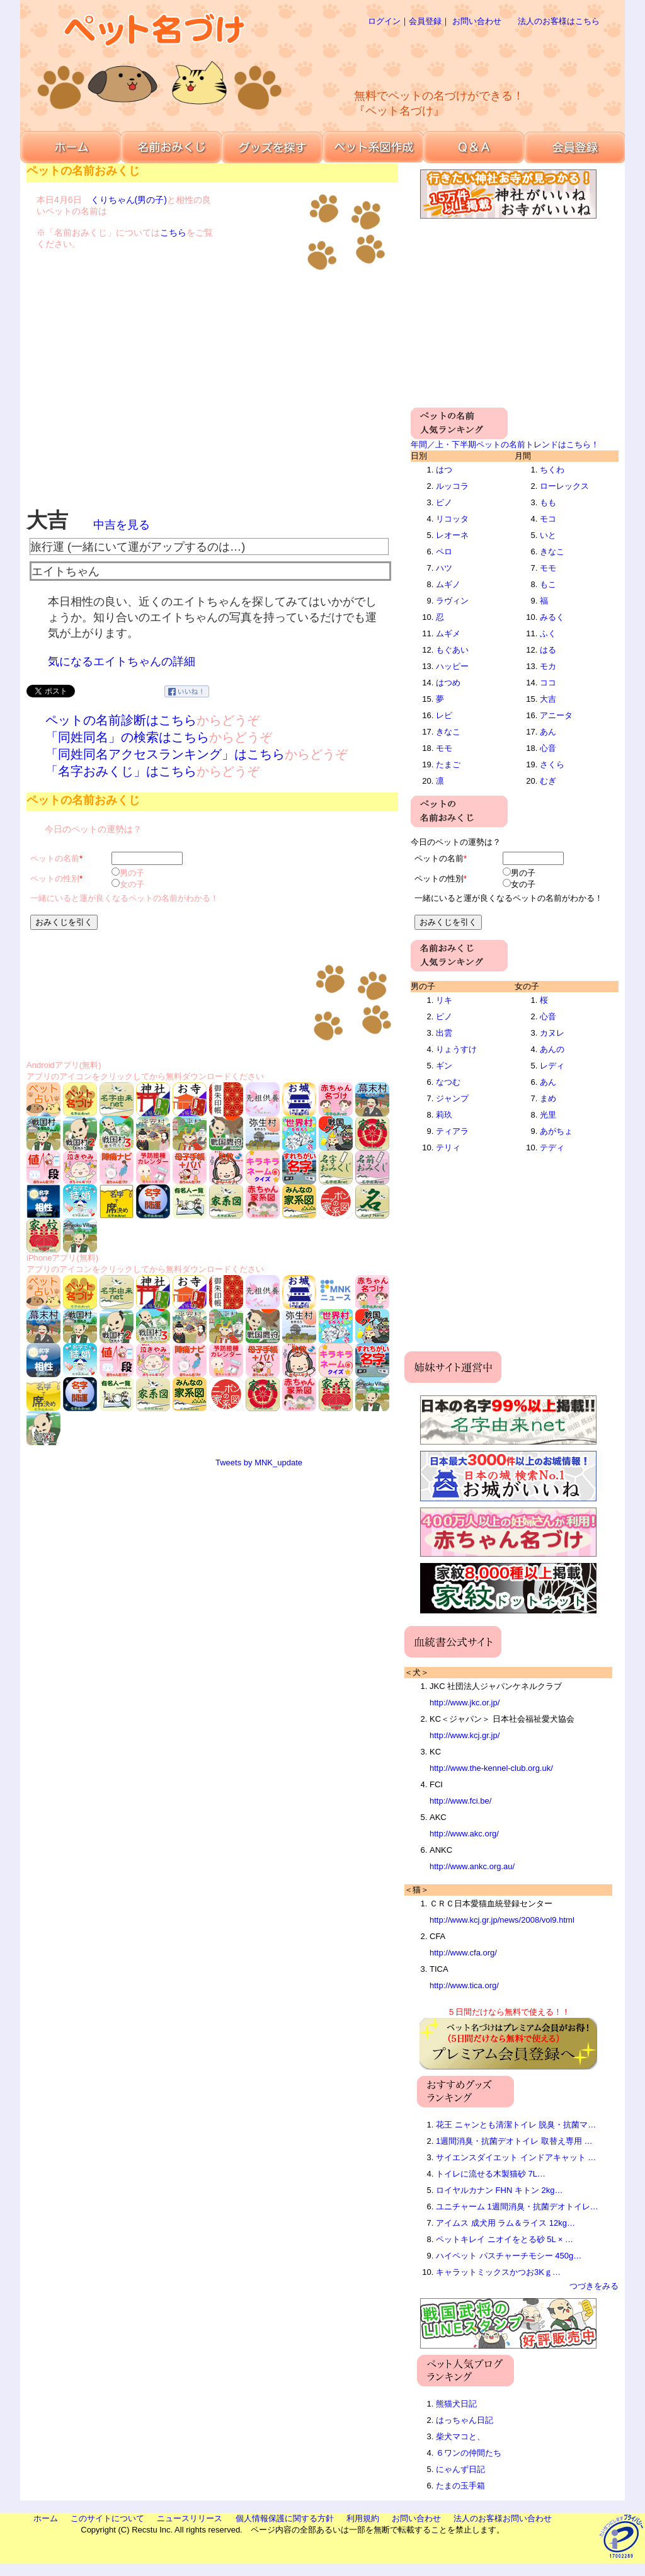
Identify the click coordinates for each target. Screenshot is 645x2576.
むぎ (548, 781)
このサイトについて (107, 2518)
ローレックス (564, 486)
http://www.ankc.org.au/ (472, 1866)
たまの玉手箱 (460, 2485)
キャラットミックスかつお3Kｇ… (498, 2272)
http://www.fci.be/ (460, 1801)
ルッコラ (452, 486)
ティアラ (452, 1131)
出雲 (444, 1033)
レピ (444, 715)
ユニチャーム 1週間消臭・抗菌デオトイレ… (517, 2206)
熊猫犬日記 (456, 2403)
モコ (548, 519)
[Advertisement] (463, 57)
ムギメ (448, 633)
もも (548, 502)
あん (548, 731)
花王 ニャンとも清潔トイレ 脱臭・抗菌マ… (516, 2124)
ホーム (45, 2518)
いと (548, 535)
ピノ (444, 502)
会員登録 (425, 21)
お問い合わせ (476, 21)
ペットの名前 (54, 858)
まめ (548, 1098)
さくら (552, 764)
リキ (444, 1000)
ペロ (444, 551)
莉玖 (444, 1114)
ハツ (444, 568)
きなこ (448, 731)
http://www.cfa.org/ (463, 1952)
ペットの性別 (54, 878)
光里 (548, 1114)
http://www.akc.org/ (464, 1833)
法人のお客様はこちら (559, 21)
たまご (448, 764)
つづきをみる (594, 2286)
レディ (552, 1065)
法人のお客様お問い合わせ (503, 2518)
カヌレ (552, 1033)
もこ (548, 584)
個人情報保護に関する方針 (285, 2518)
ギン (444, 1065)
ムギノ (448, 584)
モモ (444, 748)
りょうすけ (456, 1049)
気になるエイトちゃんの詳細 (121, 661)
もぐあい (452, 650)
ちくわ (552, 469)
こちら (173, 232)
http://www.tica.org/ (464, 1985)
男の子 (132, 873)
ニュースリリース (189, 2518)
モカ (548, 666)
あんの (552, 1049)
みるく (552, 617)
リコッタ (452, 519)
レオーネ (452, 535)
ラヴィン (452, 600)
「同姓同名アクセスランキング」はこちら (165, 754)
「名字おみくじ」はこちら (121, 771)
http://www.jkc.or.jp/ (464, 1702)
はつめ (448, 682)
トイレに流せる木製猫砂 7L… (490, 2173)
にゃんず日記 (460, 2469)
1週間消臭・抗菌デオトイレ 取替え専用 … (514, 2141)
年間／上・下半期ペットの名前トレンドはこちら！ (505, 444)
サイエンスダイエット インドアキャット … (516, 2157)
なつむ (448, 1082)
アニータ (556, 715)
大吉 (548, 699)
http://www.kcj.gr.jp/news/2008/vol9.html (502, 1920)
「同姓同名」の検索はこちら (127, 737)
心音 (548, 748)
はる (548, 650)
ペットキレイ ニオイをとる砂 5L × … (504, 2239)
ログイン (384, 21)
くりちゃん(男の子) (129, 200)
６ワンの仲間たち (468, 2453)
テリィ (448, 1147)
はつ (444, 469)
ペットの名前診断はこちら (121, 720)
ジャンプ (452, 1098)
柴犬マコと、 (460, 2436)
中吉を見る (121, 524)
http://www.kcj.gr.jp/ (464, 1735)
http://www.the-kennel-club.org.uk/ (491, 1768)
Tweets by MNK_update (258, 1462)
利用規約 (362, 2518)
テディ (552, 1147)
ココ (548, 682)
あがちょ (556, 1131)
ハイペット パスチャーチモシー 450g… (508, 2255)
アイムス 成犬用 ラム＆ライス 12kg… (505, 2223)
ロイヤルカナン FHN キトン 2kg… (499, 2190)
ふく (548, 633)
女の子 (132, 884)
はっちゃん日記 (464, 2420)
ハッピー (452, 666)
